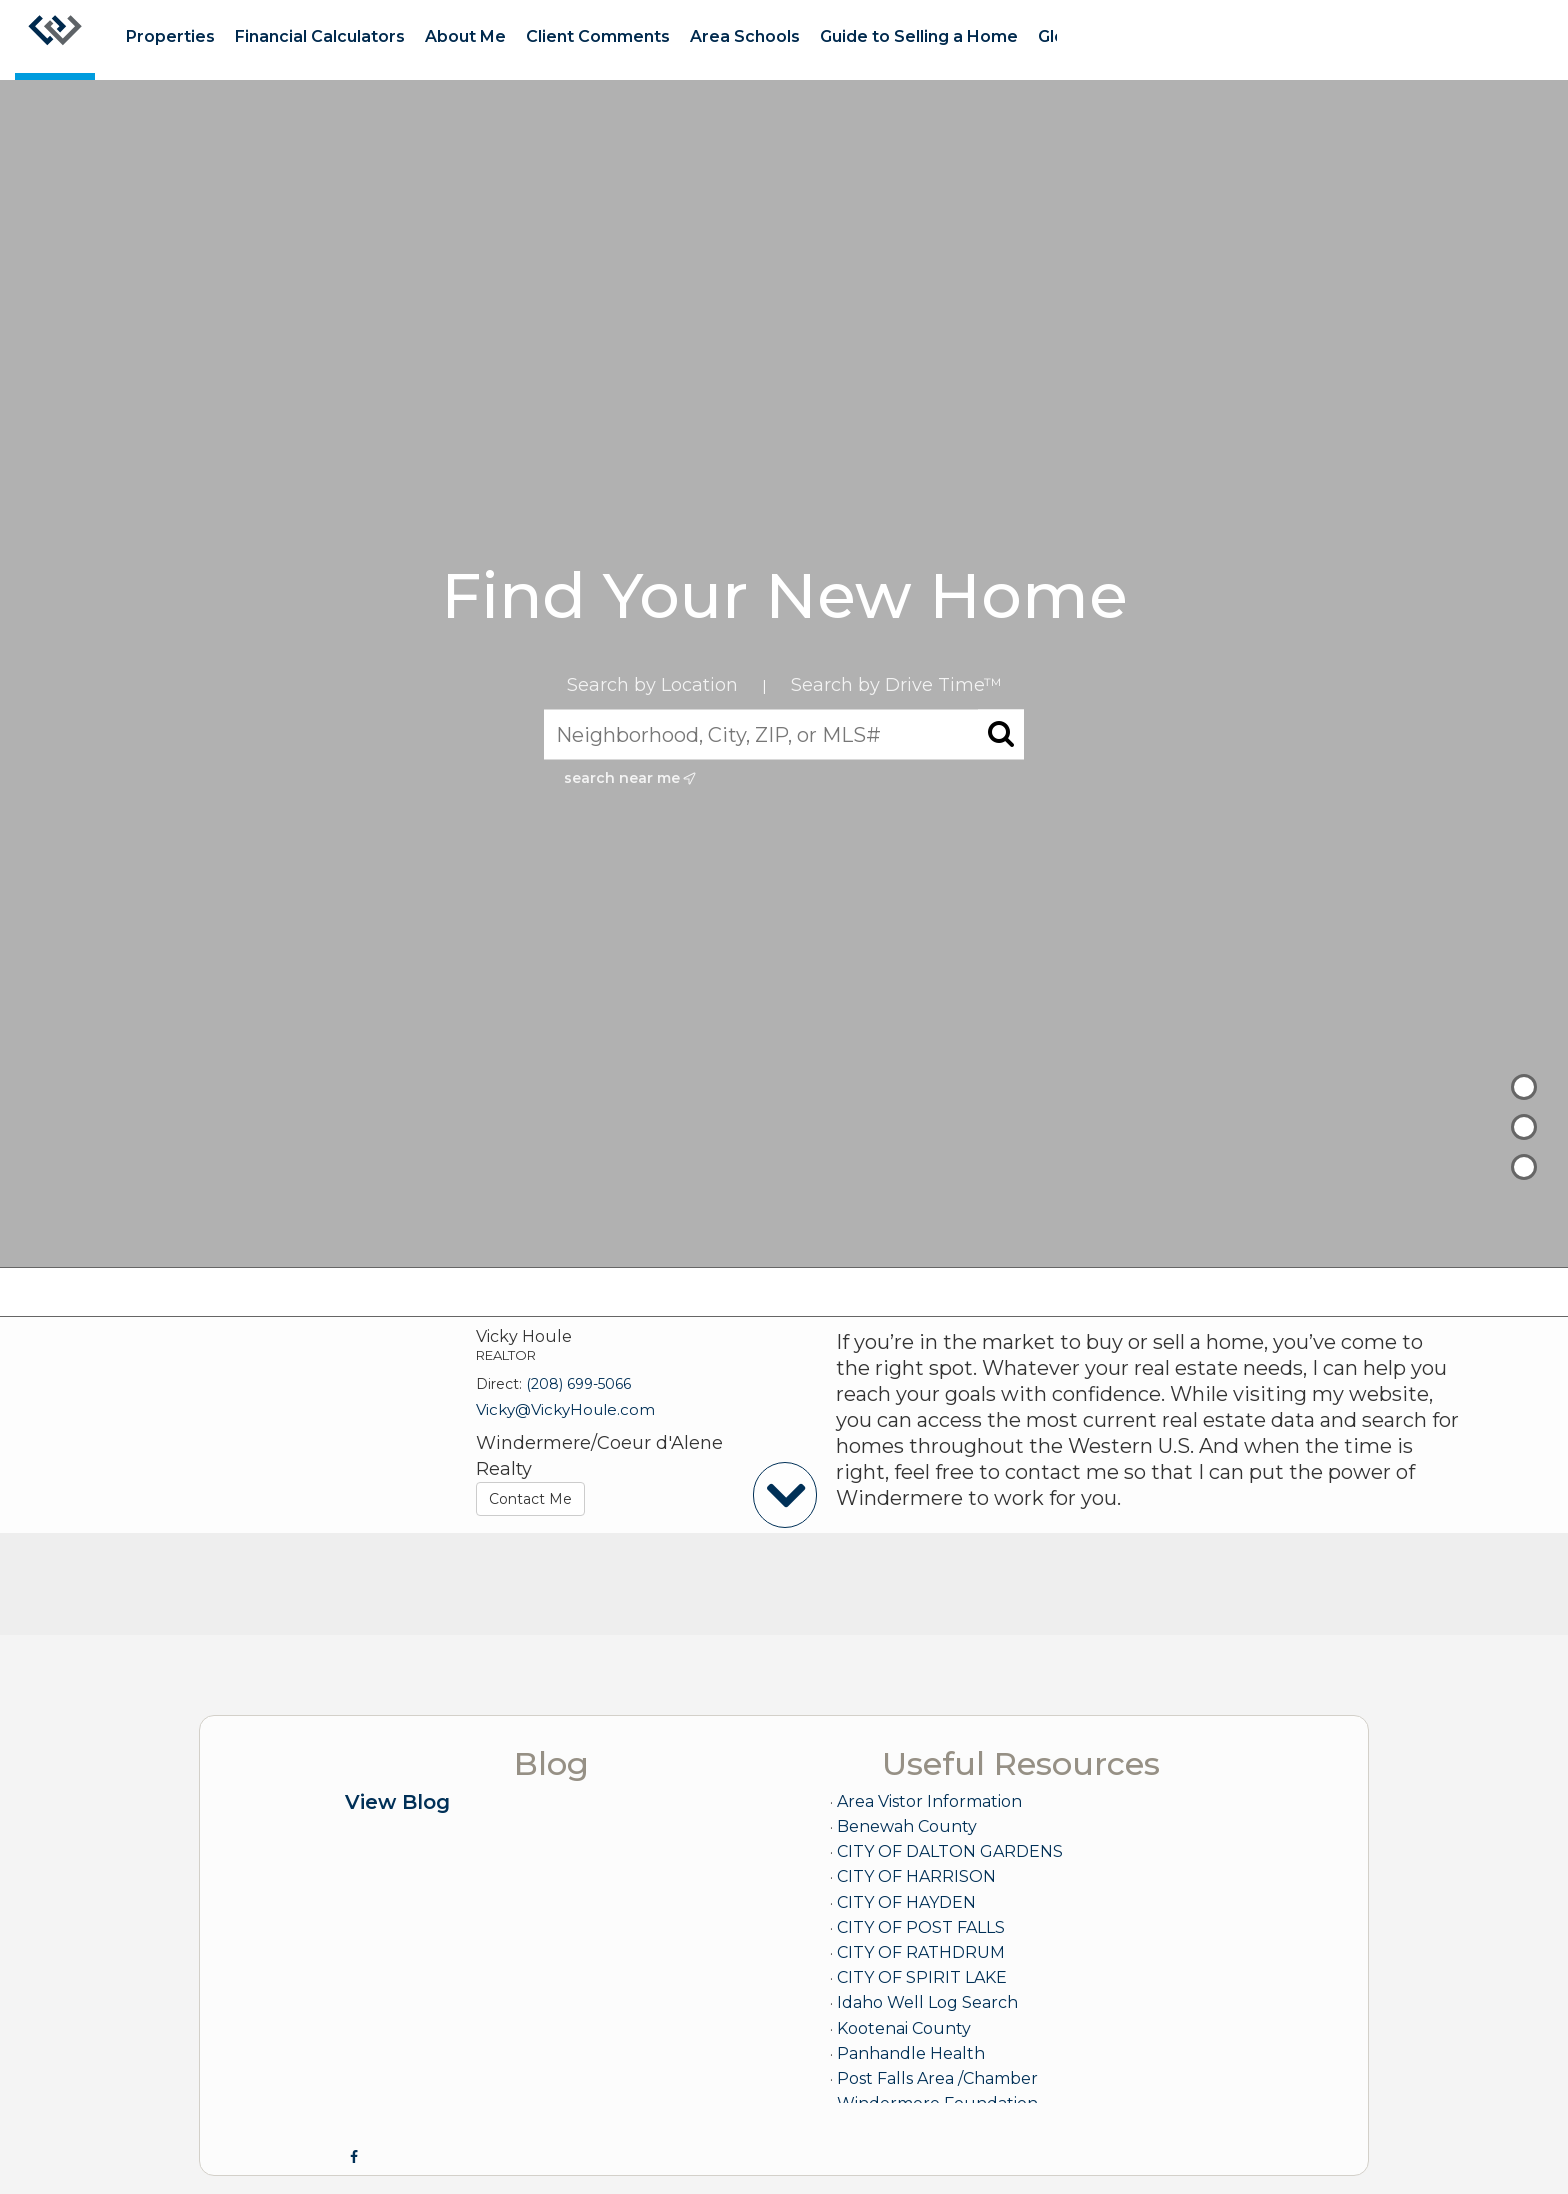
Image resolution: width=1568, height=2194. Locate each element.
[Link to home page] (55, 40)
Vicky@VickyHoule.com (565, 1409)
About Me (465, 36)
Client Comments (598, 36)
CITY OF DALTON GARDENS (950, 1851)
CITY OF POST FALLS (921, 1927)
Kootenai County (904, 2028)
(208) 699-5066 (578, 1384)
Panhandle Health (911, 2053)
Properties (170, 36)
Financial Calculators (320, 36)
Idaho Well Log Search (927, 2002)
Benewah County (907, 1826)
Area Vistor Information (929, 1801)
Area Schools (745, 36)
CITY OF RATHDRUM (921, 1952)
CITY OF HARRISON (916, 1876)
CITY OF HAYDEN (906, 1902)
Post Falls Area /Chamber (937, 2078)
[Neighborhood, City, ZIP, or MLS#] (784, 735)
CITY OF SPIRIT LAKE (922, 1977)
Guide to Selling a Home (919, 36)
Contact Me (530, 1499)
